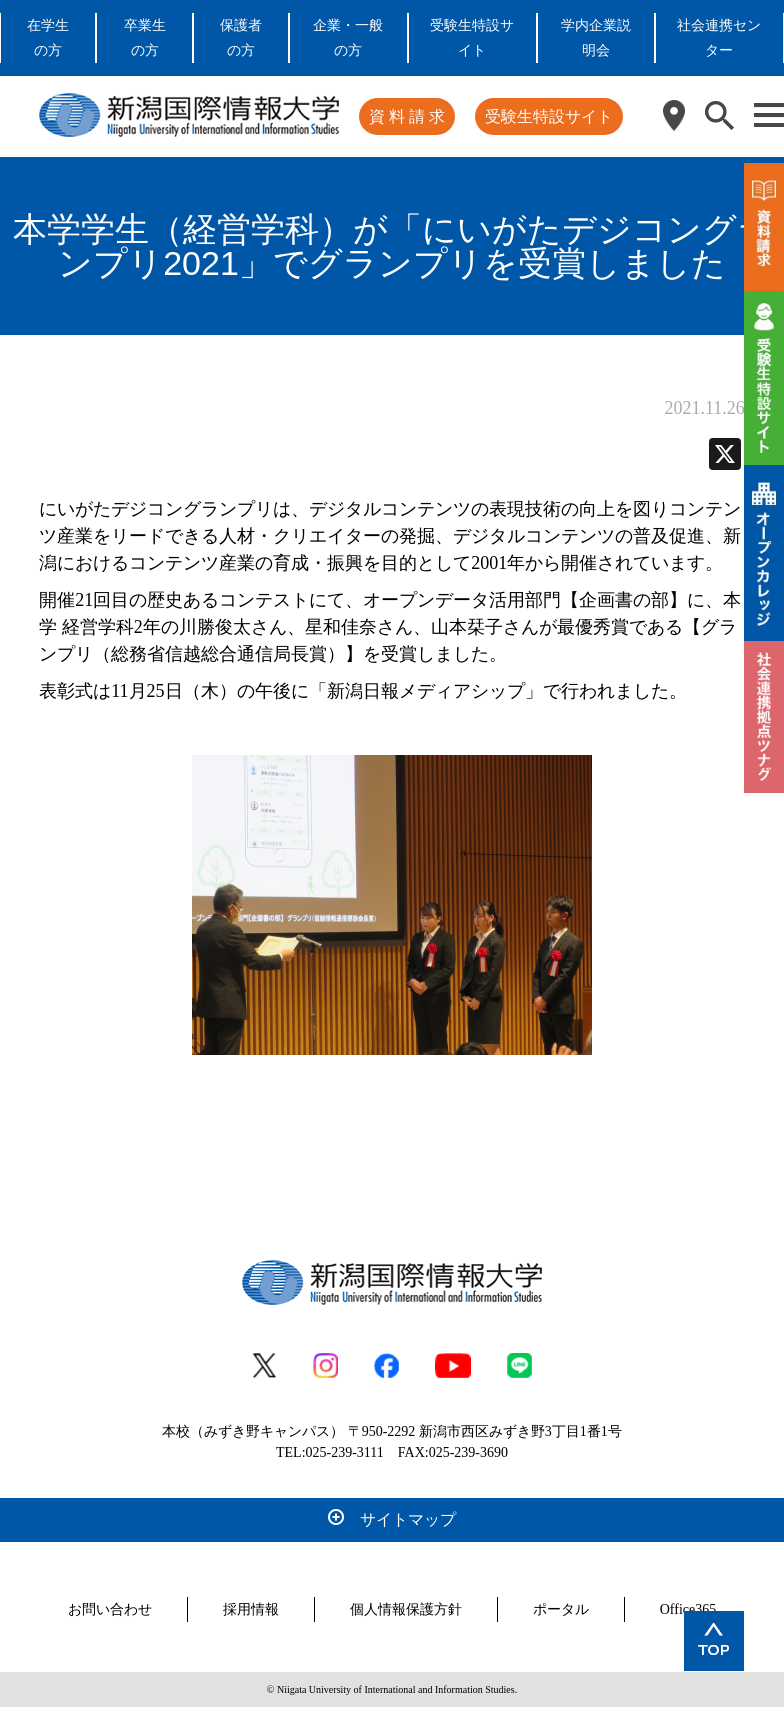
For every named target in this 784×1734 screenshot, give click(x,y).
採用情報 (251, 1609)
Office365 (688, 1609)
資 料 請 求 (407, 116)
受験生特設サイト (549, 116)
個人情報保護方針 (406, 1609)
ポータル (561, 1609)
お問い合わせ (110, 1609)
